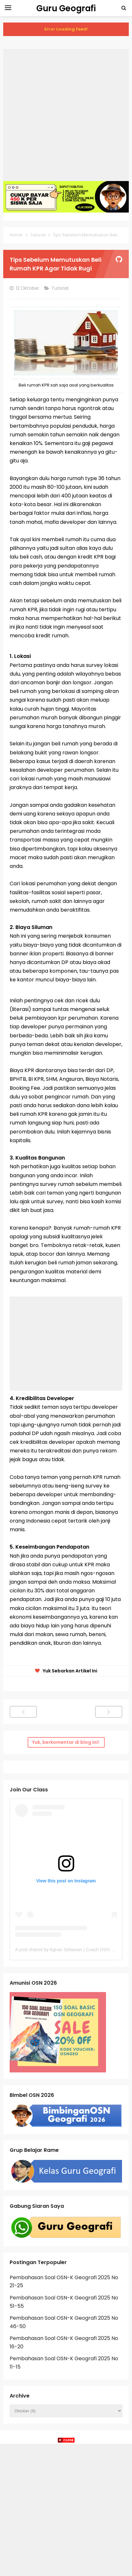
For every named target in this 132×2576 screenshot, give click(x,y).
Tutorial (60, 288)
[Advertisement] (66, 115)
